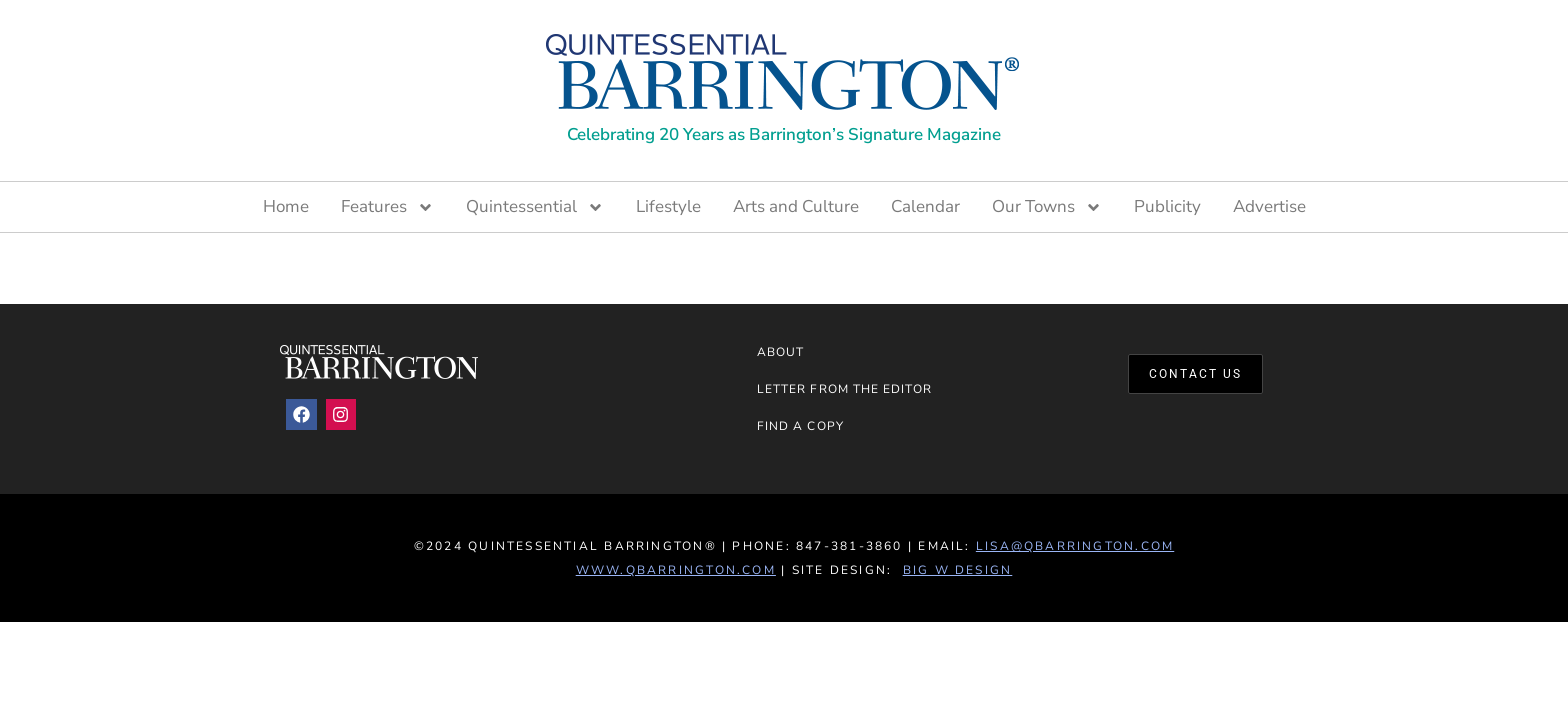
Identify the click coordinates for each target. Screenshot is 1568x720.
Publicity (1167, 206)
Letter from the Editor (844, 389)
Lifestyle (668, 206)
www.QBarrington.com (676, 570)
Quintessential (535, 207)
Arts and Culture (796, 206)
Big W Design (958, 570)
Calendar (925, 206)
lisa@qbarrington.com (1075, 546)
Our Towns (1047, 207)
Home (286, 206)
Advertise (1269, 206)
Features (387, 207)
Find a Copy (800, 426)
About (780, 352)
